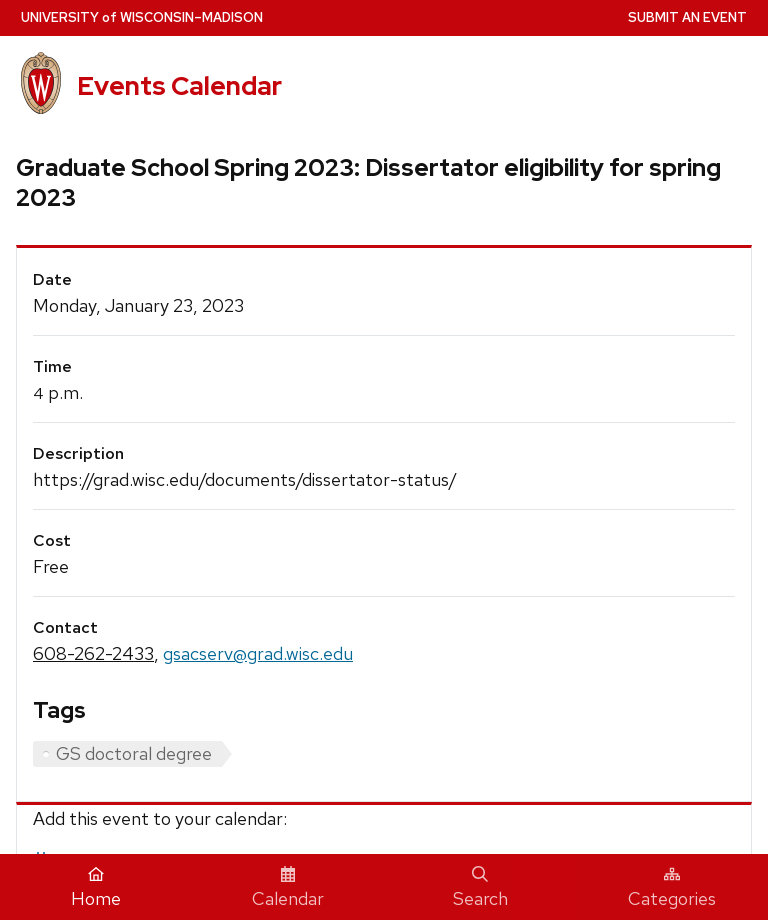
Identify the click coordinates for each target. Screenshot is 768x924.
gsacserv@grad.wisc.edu (258, 653)
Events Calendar (179, 86)
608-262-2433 (93, 653)
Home (96, 888)
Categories (672, 888)
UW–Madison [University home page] (142, 17)
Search (480, 888)
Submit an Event (687, 17)
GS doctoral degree (134, 753)
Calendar (288, 888)
